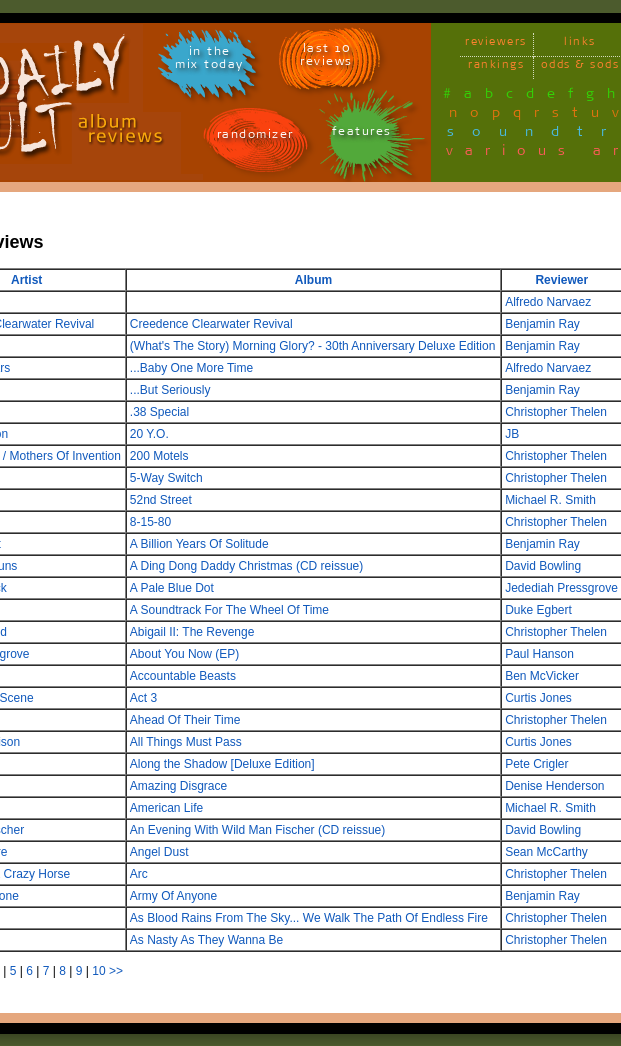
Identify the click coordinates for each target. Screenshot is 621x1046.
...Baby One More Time (191, 368)
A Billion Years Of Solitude (199, 544)
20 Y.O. (149, 434)
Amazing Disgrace (178, 786)
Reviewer (561, 280)
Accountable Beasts (183, 676)
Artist (26, 280)
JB (512, 434)
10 (98, 971)
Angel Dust (159, 852)
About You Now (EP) (184, 654)
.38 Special (159, 412)
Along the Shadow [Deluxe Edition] (222, 764)
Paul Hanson (539, 654)
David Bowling (543, 566)
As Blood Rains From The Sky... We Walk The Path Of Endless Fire (309, 918)
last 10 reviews (326, 58)
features (362, 134)
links (580, 44)
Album (313, 280)
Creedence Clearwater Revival (211, 324)
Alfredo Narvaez (548, 302)
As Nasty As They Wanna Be (206, 940)
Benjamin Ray (542, 324)
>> (116, 971)
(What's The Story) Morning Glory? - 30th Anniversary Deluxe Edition (313, 346)
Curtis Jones (538, 698)
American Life (166, 808)
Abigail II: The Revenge (192, 632)
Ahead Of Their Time (185, 720)
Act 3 (143, 698)
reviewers (496, 44)
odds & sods (580, 67)
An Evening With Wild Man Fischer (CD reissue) (257, 830)
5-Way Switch (166, 478)
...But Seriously (170, 390)
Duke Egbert (538, 610)
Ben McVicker (542, 676)
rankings (496, 67)
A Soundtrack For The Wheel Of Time (229, 610)
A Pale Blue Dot (172, 588)
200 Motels (159, 456)
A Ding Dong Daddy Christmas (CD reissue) (246, 566)
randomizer (255, 137)
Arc (139, 874)
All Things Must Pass (186, 742)
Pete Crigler (536, 764)
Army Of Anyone (173, 896)
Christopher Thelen (556, 412)
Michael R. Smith (550, 500)
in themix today (209, 61)
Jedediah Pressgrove (561, 588)
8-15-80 (150, 522)
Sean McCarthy (546, 852)
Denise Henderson (554, 786)
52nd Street (161, 500)
